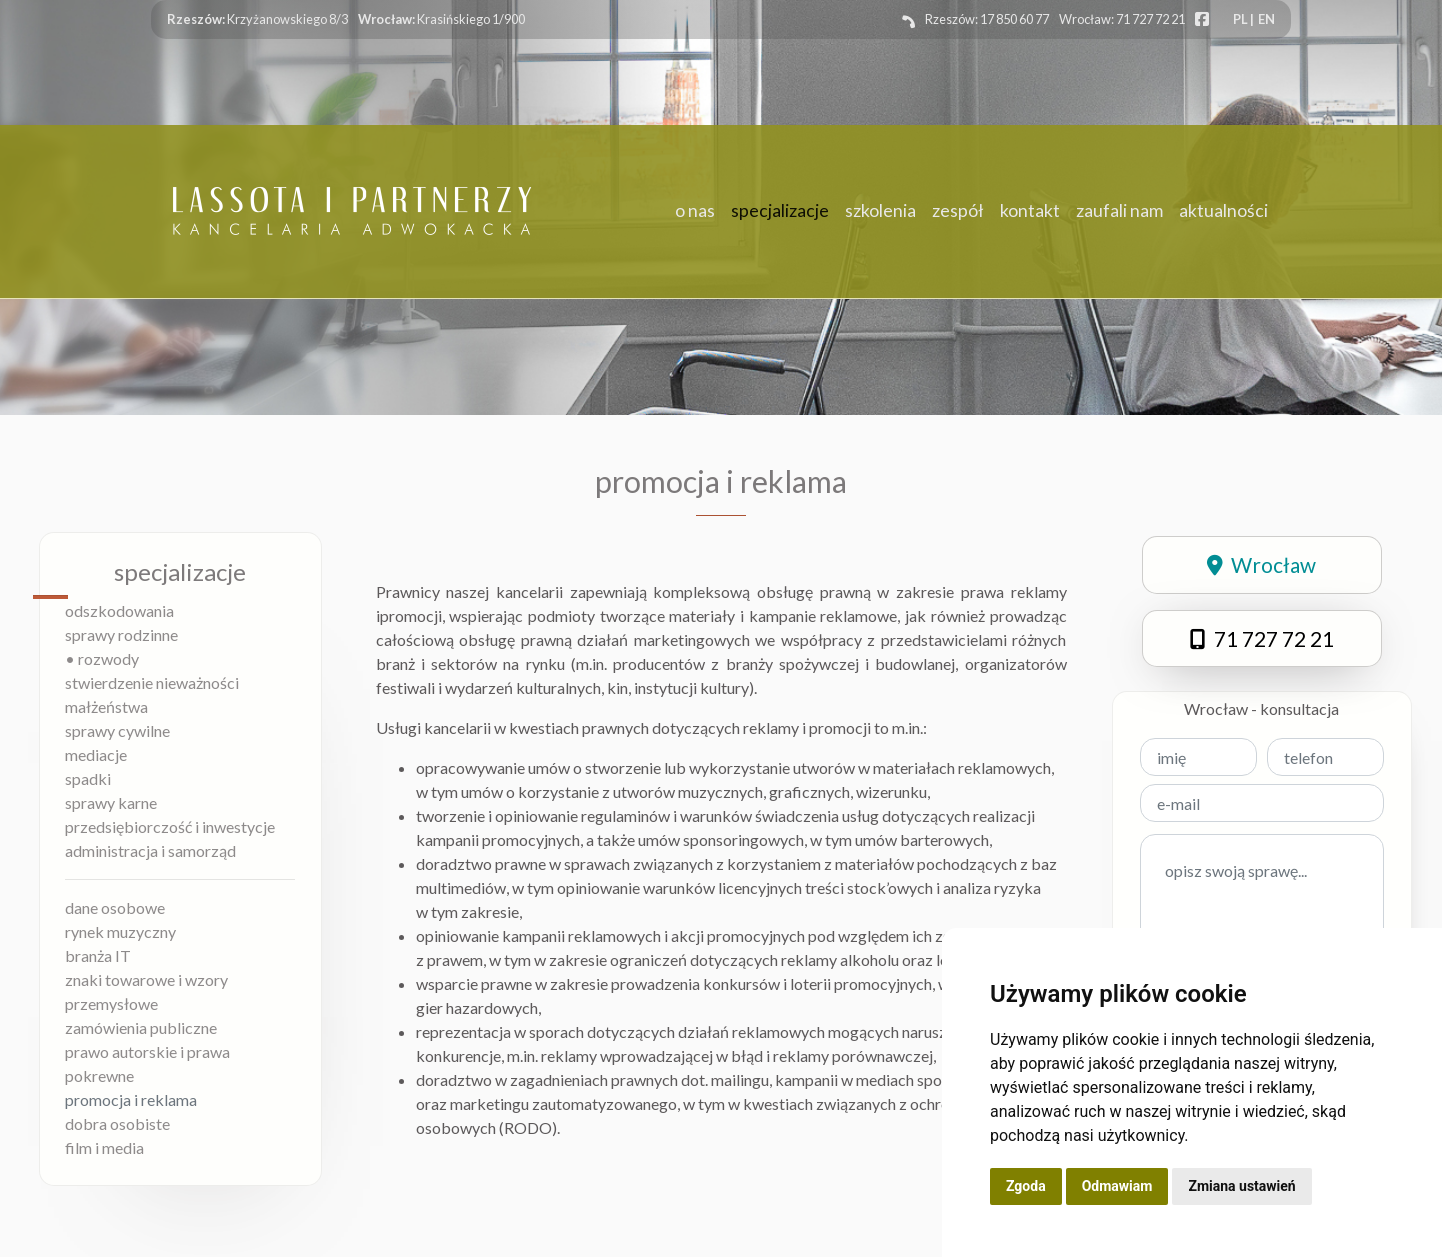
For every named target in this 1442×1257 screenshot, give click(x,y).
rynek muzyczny (120, 931)
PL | (1243, 19)
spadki (88, 778)
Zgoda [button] (1026, 1186)
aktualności (1223, 210)
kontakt (1030, 210)
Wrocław (1261, 564)
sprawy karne (111, 802)
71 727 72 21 (1262, 638)
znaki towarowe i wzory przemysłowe (146, 991)
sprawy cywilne (117, 730)
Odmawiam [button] (1117, 1186)
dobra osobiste (117, 1123)
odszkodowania (119, 610)
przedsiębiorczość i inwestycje (170, 826)
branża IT (98, 955)
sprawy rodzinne (121, 634)
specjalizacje (780, 210)
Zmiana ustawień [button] (1241, 1186)
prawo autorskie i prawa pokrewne (147, 1063)
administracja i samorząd (150, 850)
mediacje (96, 754)
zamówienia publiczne (141, 1027)
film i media (104, 1147)
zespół (958, 210)
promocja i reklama (131, 1099)
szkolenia (880, 210)
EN (1266, 19)
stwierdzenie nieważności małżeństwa (152, 694)
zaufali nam (1119, 210)
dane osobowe (115, 907)
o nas (695, 210)
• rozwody (102, 658)
